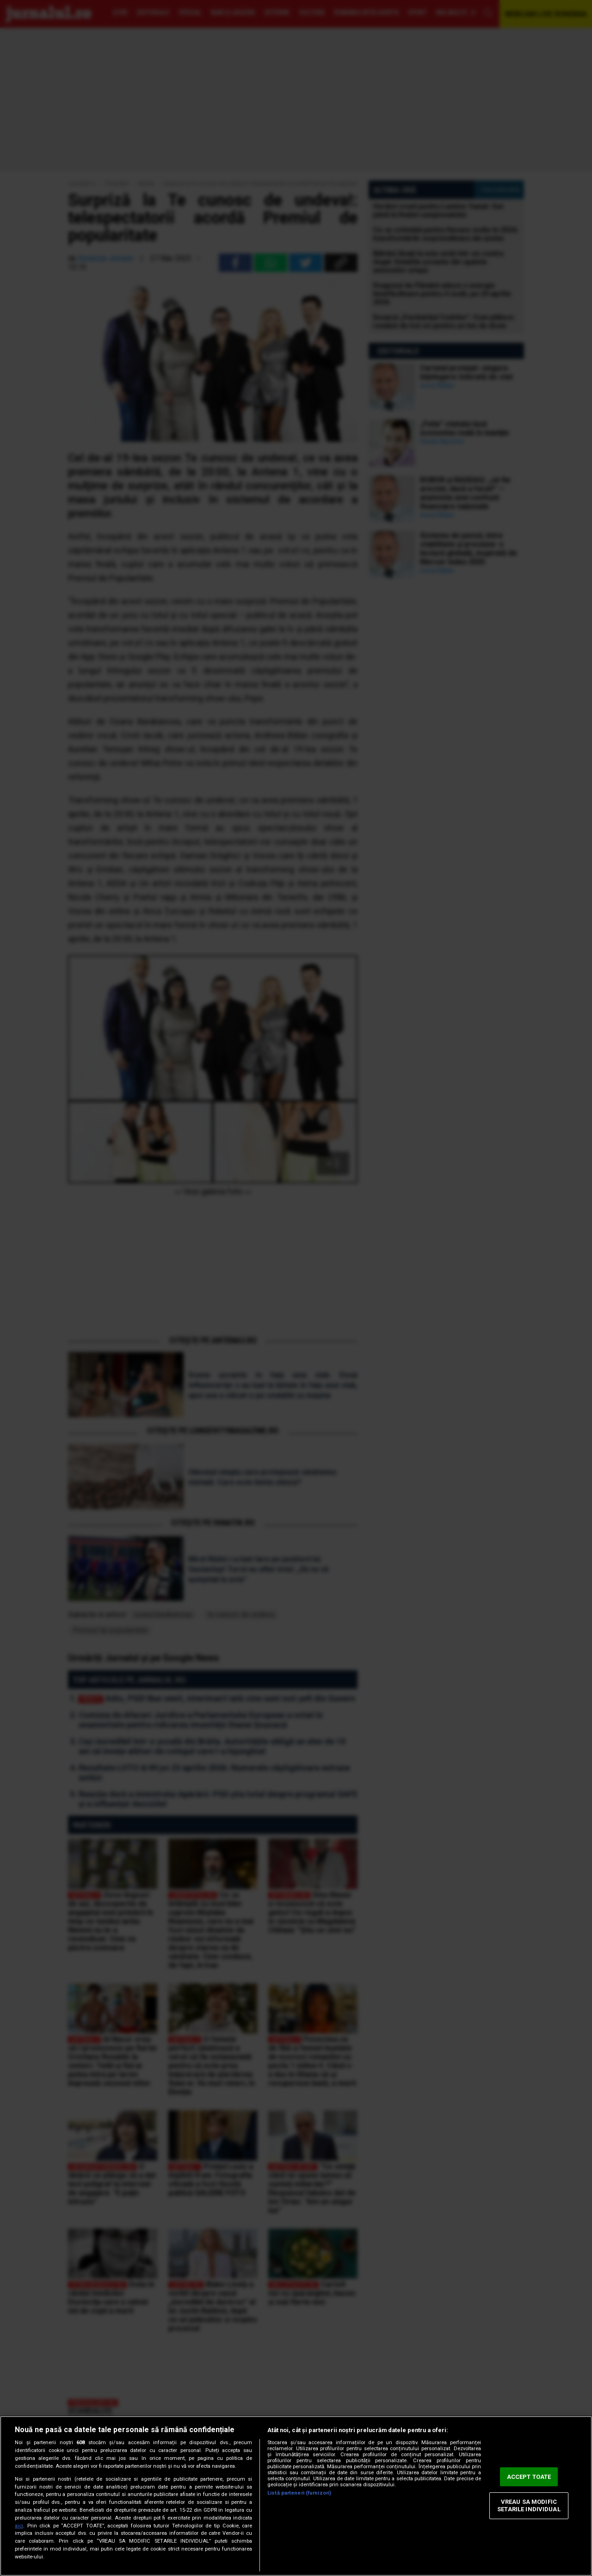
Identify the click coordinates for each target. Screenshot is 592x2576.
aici (19, 2526)
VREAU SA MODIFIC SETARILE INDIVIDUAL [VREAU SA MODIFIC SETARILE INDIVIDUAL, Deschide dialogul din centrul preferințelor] (528, 2506)
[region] (296, 2496)
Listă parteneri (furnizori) (299, 2493)
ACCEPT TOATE (529, 2476)
